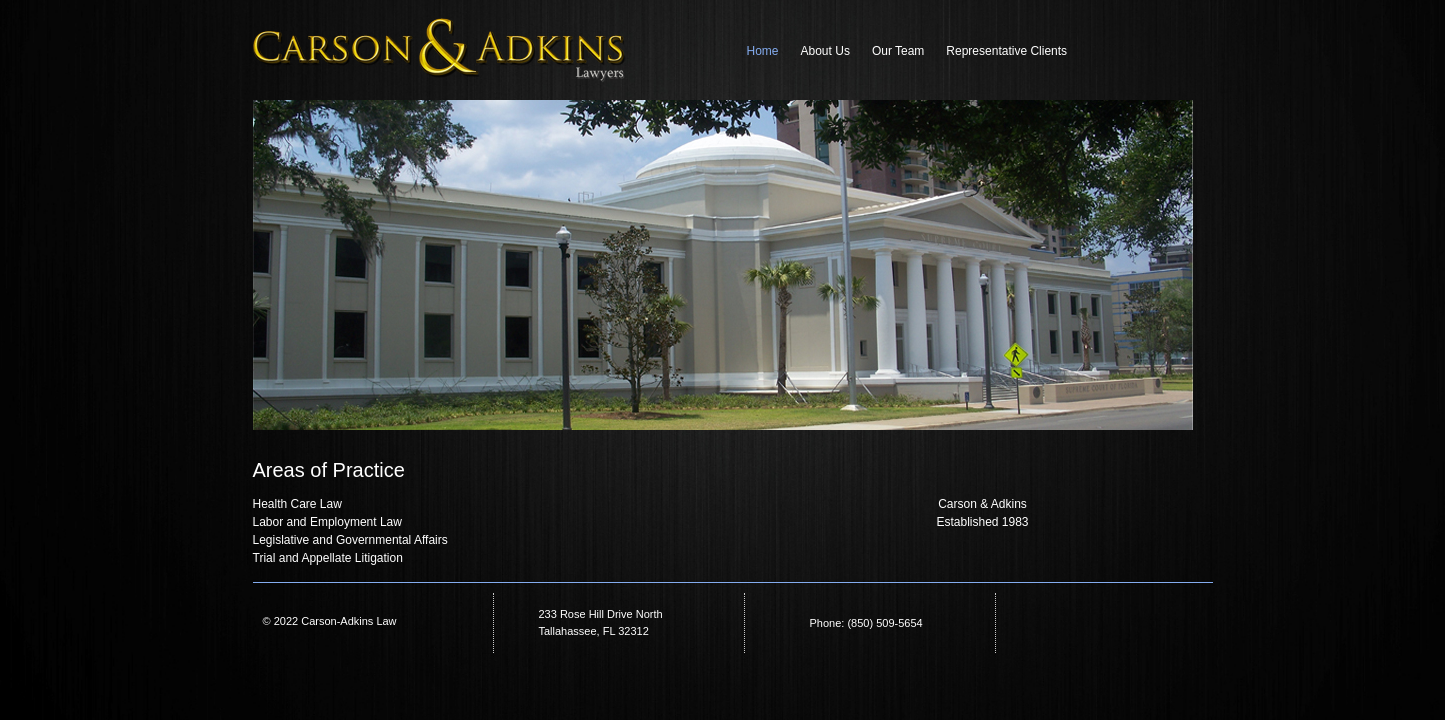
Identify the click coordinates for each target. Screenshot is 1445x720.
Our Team (898, 51)
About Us (825, 51)
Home (763, 51)
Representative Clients (1006, 51)
